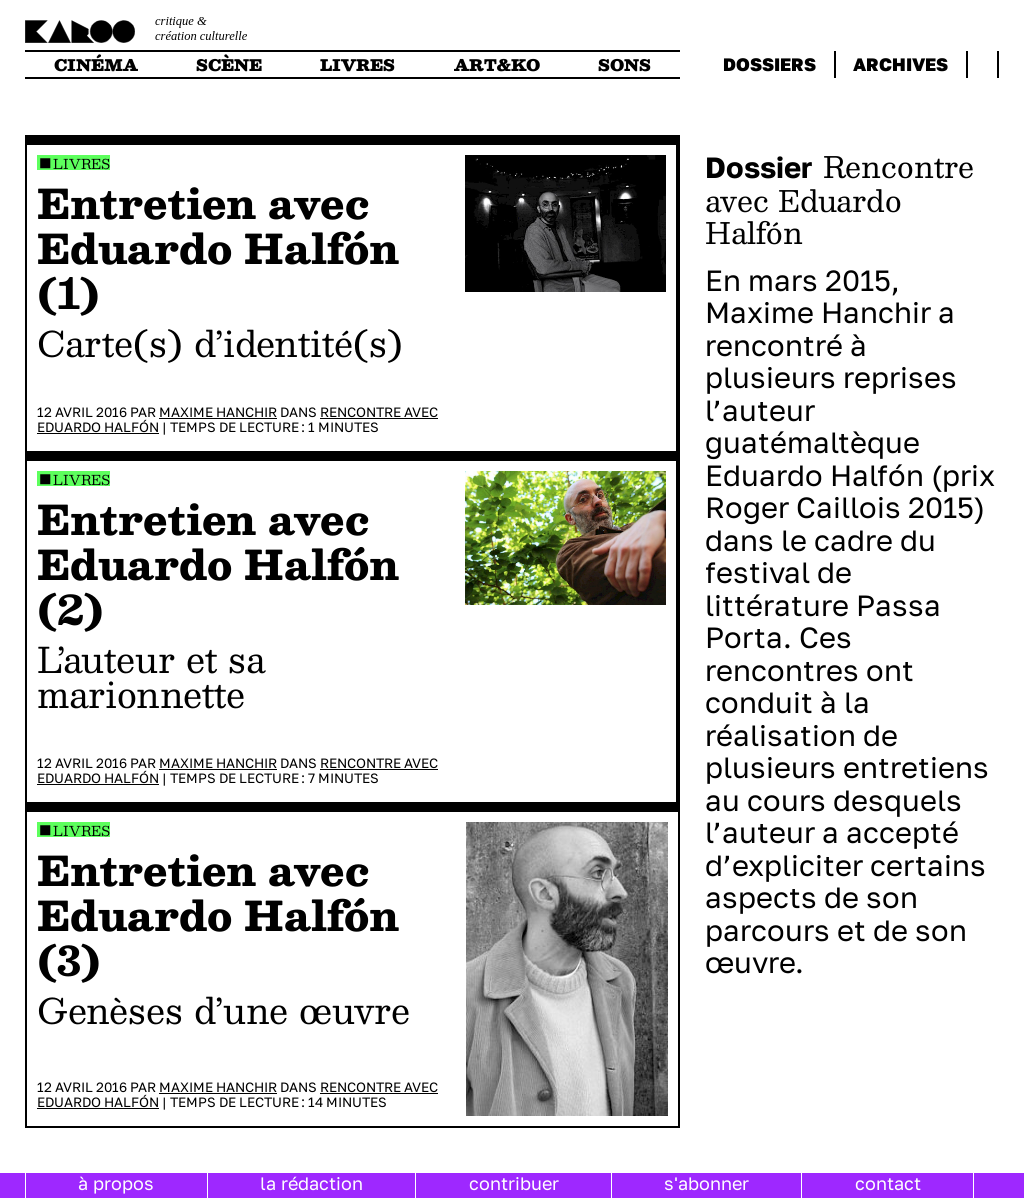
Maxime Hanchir (218, 412)
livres (357, 64)
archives (900, 64)
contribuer (514, 1183)
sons (624, 64)
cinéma (96, 64)
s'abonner (706, 1183)
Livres (81, 163)
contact (888, 1183)
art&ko (497, 64)
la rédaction (311, 1183)
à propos (116, 1183)
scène (229, 64)
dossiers (769, 64)
